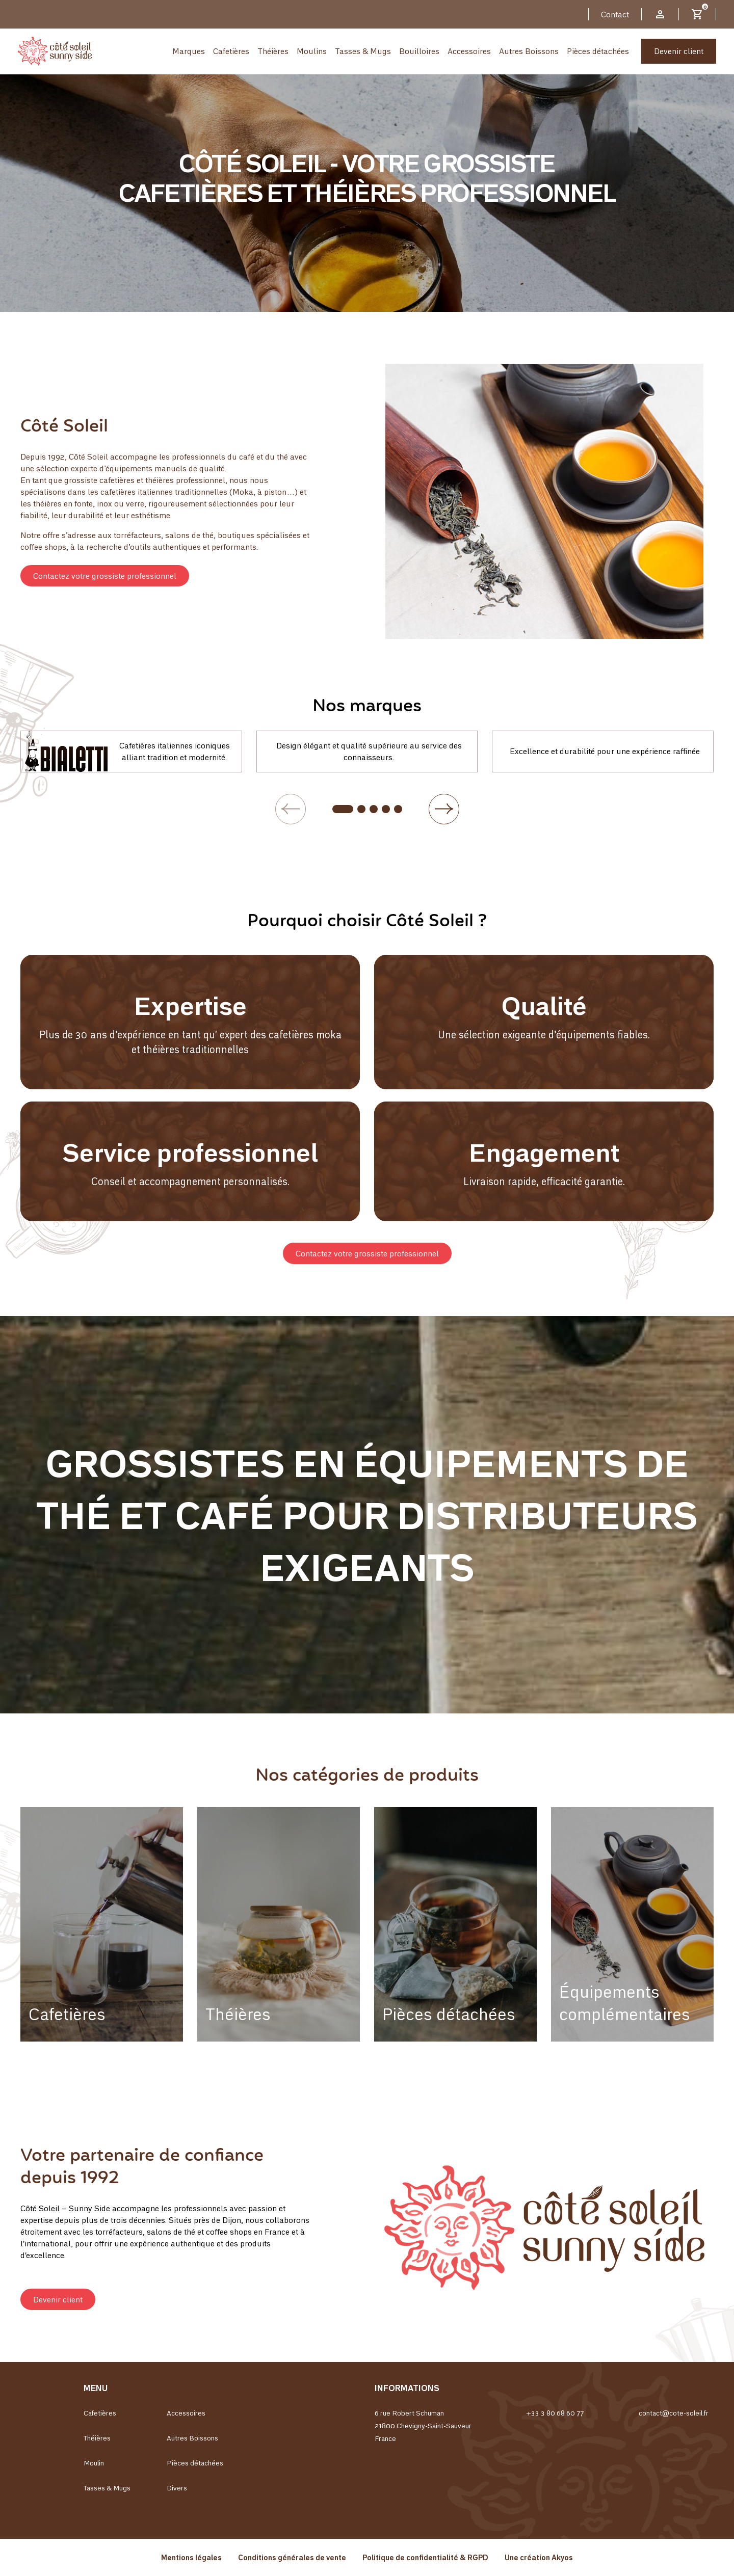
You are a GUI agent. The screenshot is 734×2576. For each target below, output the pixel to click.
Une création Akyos (539, 2557)
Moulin (94, 2462)
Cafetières (231, 51)
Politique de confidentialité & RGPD (425, 2557)
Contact (615, 14)
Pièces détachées (598, 51)
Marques (188, 51)
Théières (273, 51)
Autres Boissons (529, 51)
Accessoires (469, 51)
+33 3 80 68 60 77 (555, 2412)
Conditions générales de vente (292, 2557)
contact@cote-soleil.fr (674, 2412)
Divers (177, 2487)
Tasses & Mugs (363, 51)
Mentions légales (191, 2557)
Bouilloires (419, 51)
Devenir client (678, 51)
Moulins (312, 51)
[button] (104, 575)
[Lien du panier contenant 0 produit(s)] (697, 14)
